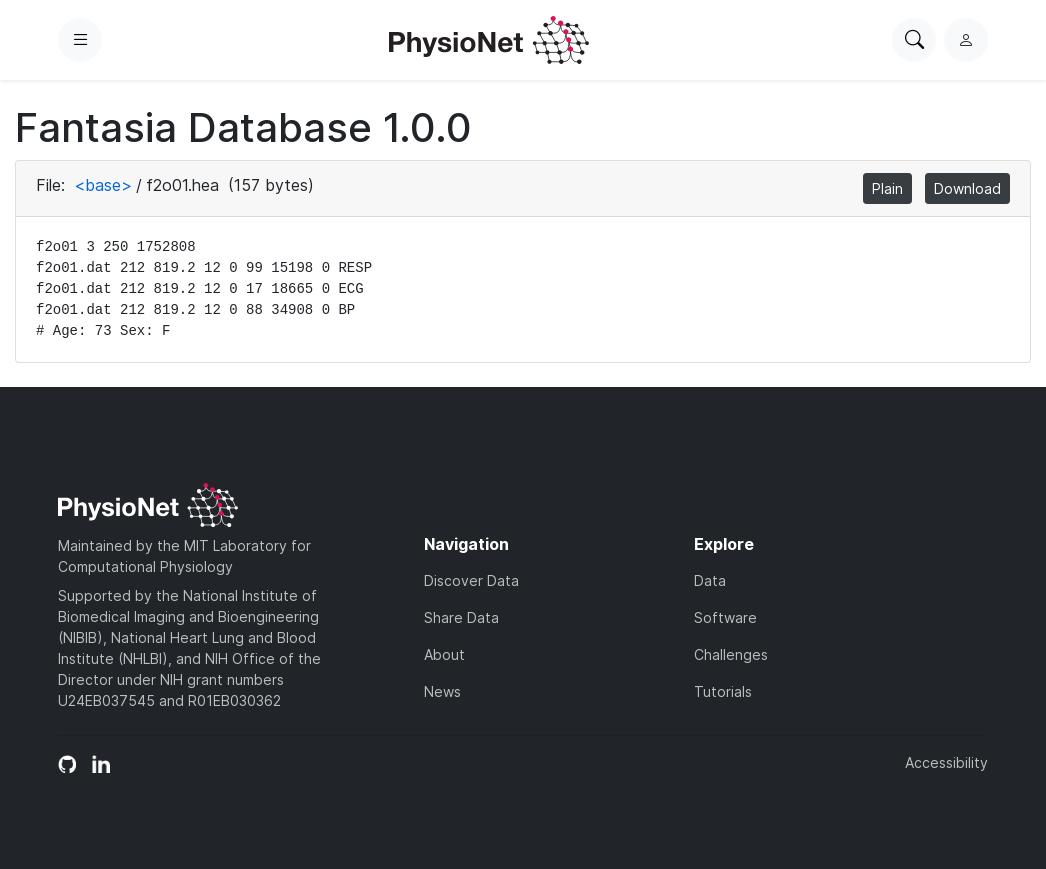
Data (710, 580)
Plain (887, 188)
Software (725, 617)
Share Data (461, 617)
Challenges (731, 654)
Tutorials (723, 691)
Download (967, 188)
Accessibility (946, 762)
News (442, 691)
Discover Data (471, 580)
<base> (103, 185)
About (444, 654)
